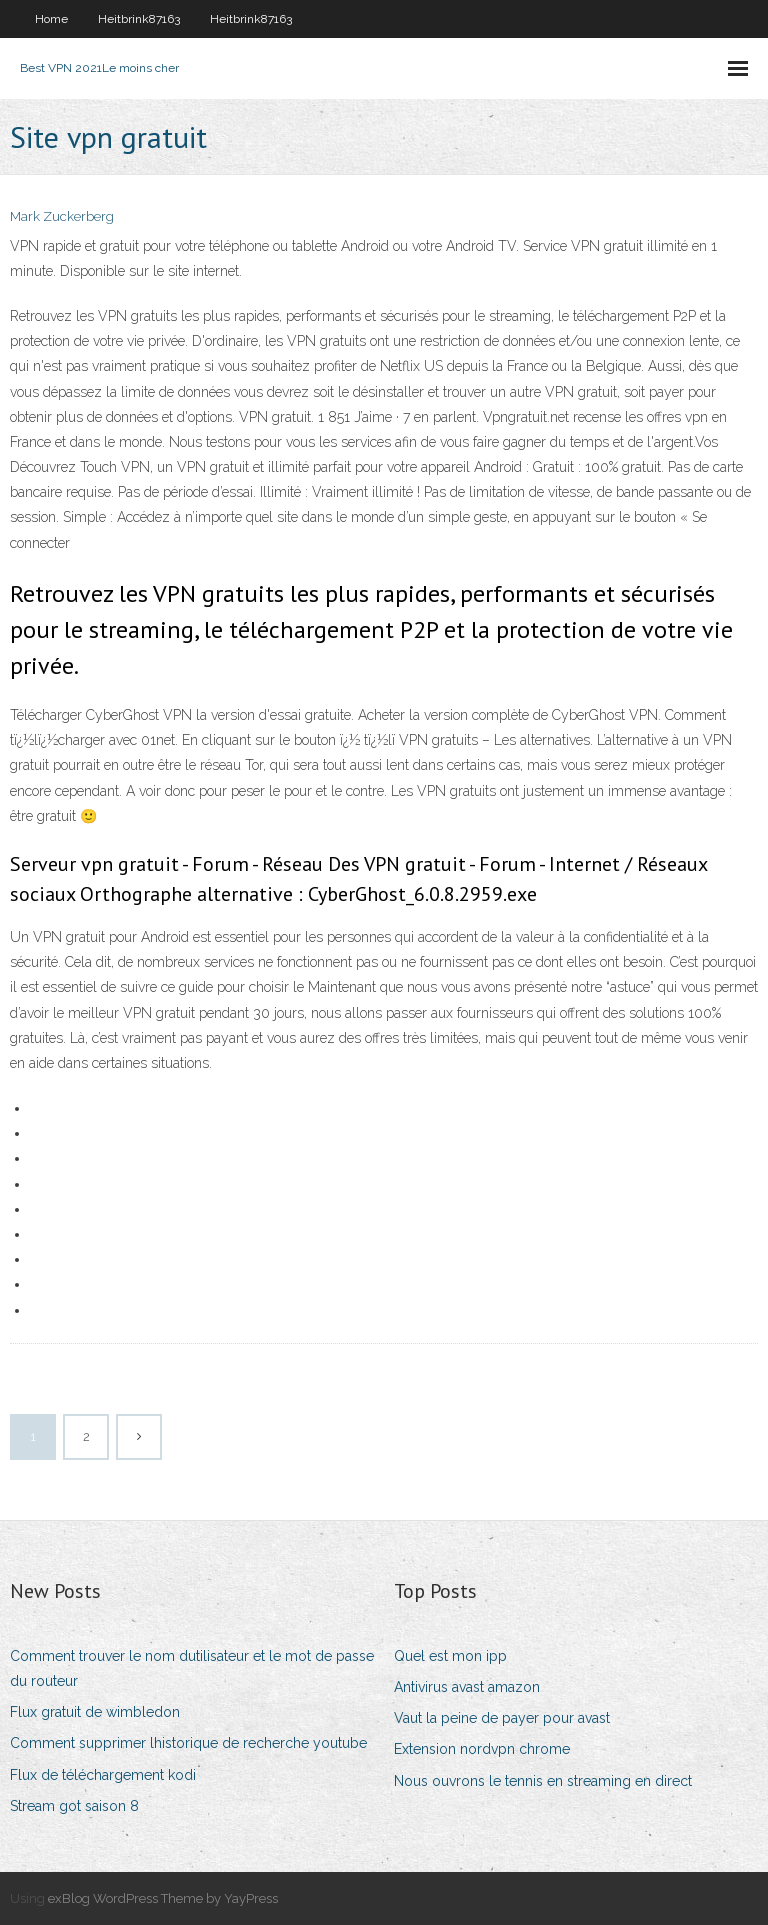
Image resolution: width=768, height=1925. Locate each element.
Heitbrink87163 (139, 19)
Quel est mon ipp (450, 1656)
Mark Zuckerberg (62, 216)
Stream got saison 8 (74, 1806)
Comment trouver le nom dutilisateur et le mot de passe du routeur (192, 1668)
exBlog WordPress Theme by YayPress (163, 1898)
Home (51, 19)
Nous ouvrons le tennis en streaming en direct (543, 1781)
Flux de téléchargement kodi (103, 1775)
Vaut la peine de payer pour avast (502, 1718)
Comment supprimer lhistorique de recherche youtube (188, 1743)
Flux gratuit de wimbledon (95, 1712)
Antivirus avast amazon (467, 1687)
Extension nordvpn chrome (482, 1749)
